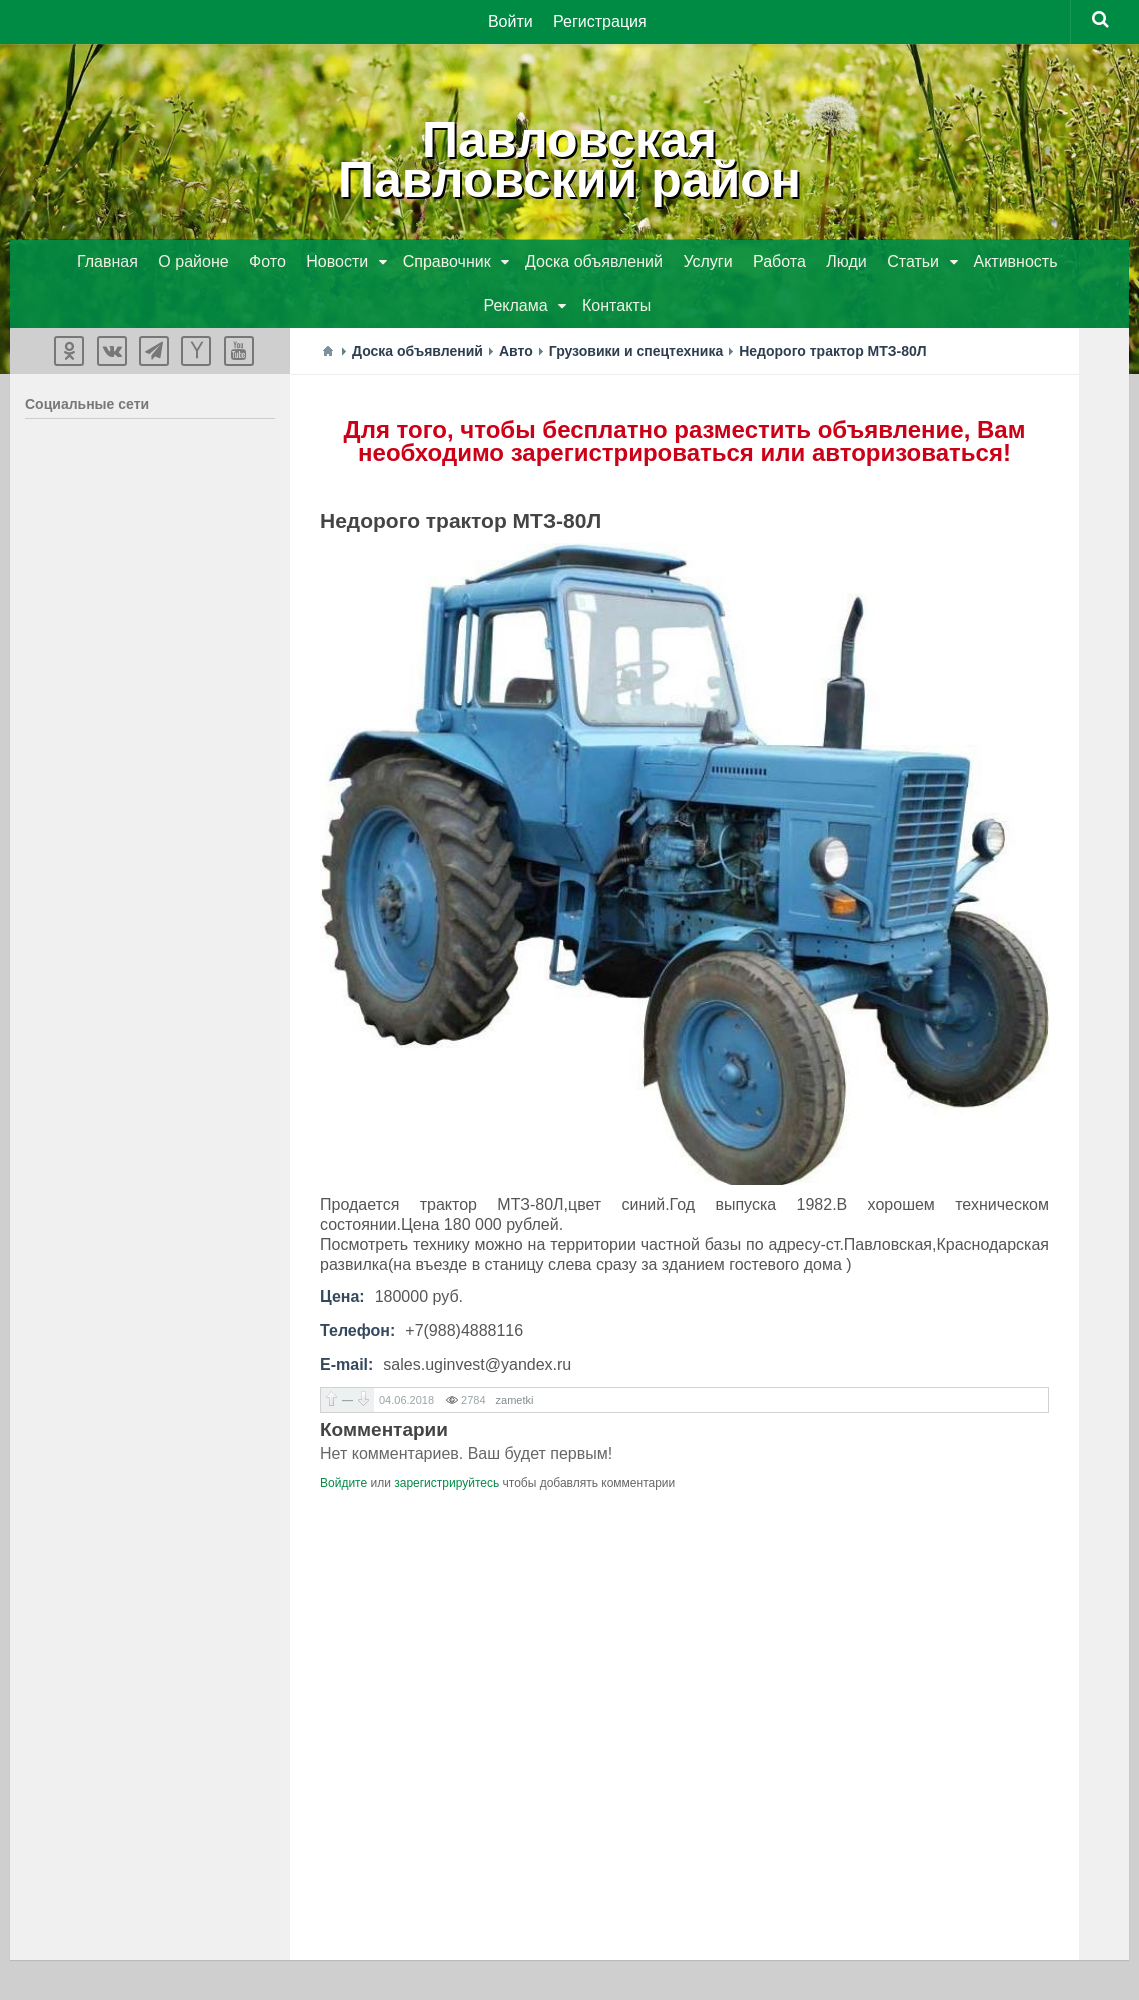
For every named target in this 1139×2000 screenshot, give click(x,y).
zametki (515, 1400)
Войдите (343, 1483)
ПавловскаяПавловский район (569, 160)
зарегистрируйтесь (446, 1483)
